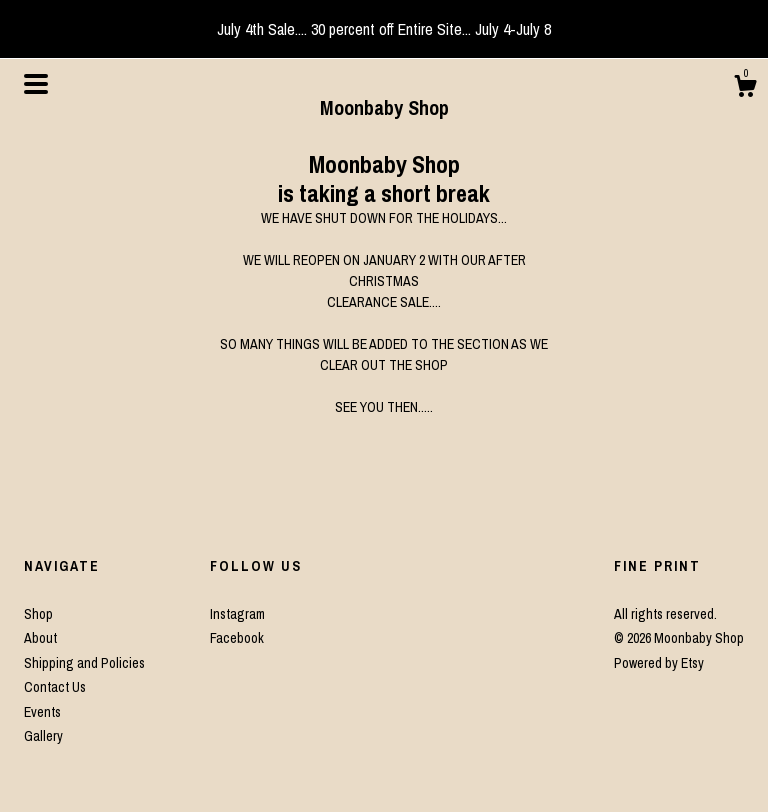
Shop (38, 614)
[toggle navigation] (36, 84)
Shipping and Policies (84, 663)
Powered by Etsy (659, 663)
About (40, 638)
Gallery (43, 736)
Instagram (237, 614)
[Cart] (745, 89)
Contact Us (55, 687)
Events (42, 712)
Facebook (237, 638)
